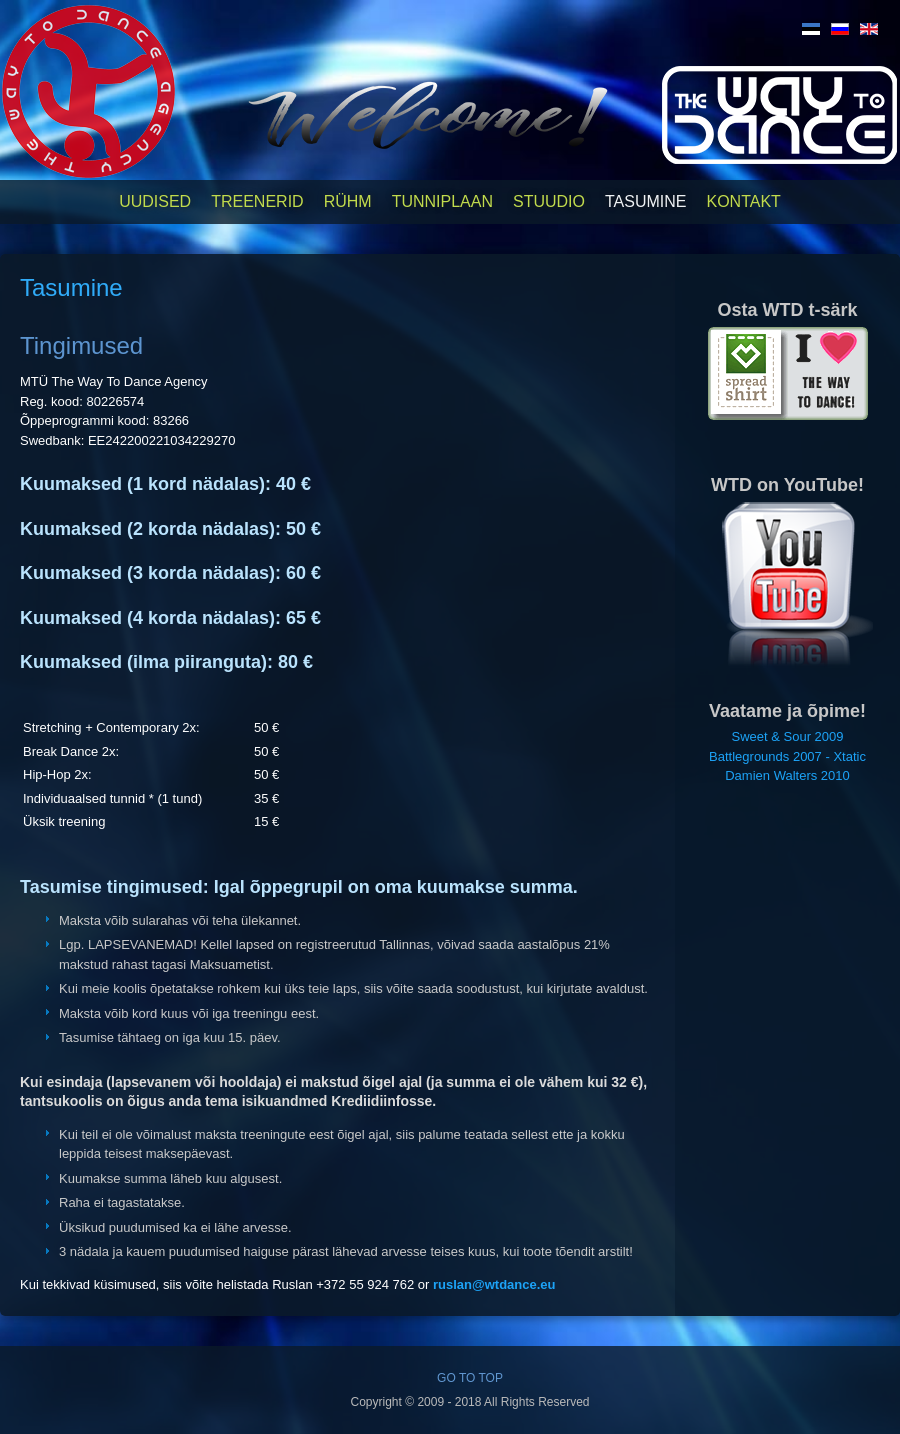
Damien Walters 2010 (787, 775)
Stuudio (549, 201)
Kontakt (743, 201)
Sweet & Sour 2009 (787, 736)
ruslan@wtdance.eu (494, 1284)
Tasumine (645, 201)
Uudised (155, 201)
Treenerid (257, 201)
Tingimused (81, 345)
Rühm (348, 201)
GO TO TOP (470, 1378)
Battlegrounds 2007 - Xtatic (787, 756)
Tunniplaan (442, 201)
